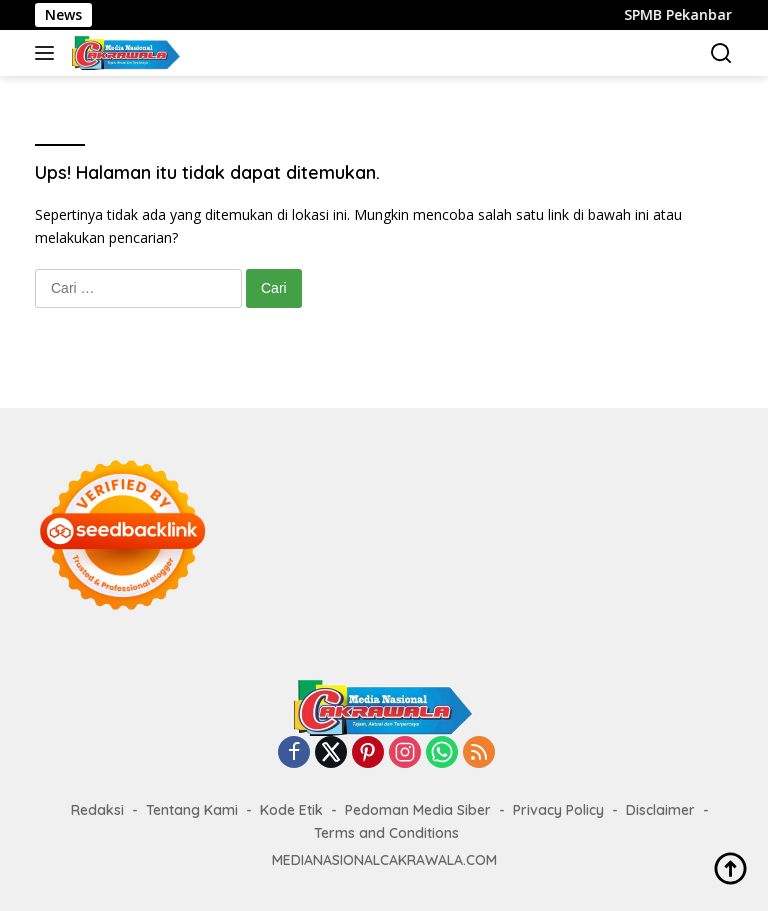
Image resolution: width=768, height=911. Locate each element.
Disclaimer (660, 810)
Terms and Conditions (386, 833)
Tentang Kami (192, 810)
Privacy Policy (558, 810)
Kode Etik (291, 810)
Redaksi (97, 810)
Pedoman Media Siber (418, 810)
